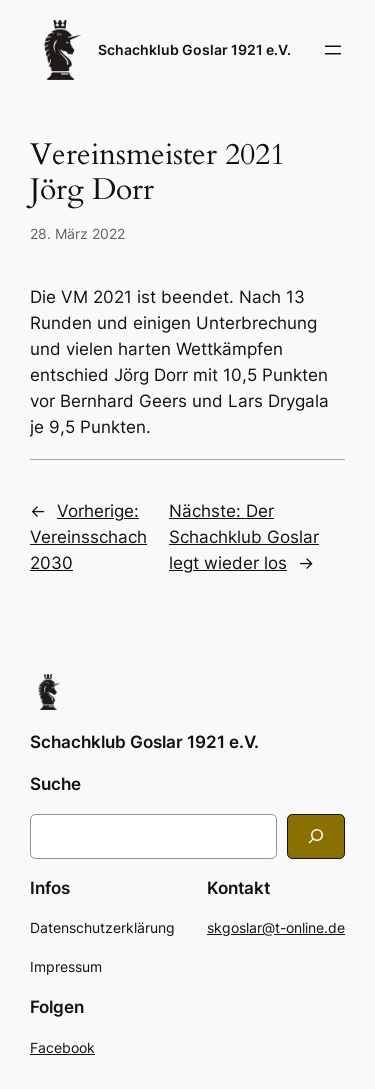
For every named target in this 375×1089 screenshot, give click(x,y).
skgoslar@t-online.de (276, 927)
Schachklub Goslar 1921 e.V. (194, 49)
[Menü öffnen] (333, 50)
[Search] (316, 836)
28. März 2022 (77, 233)
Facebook (62, 1047)
